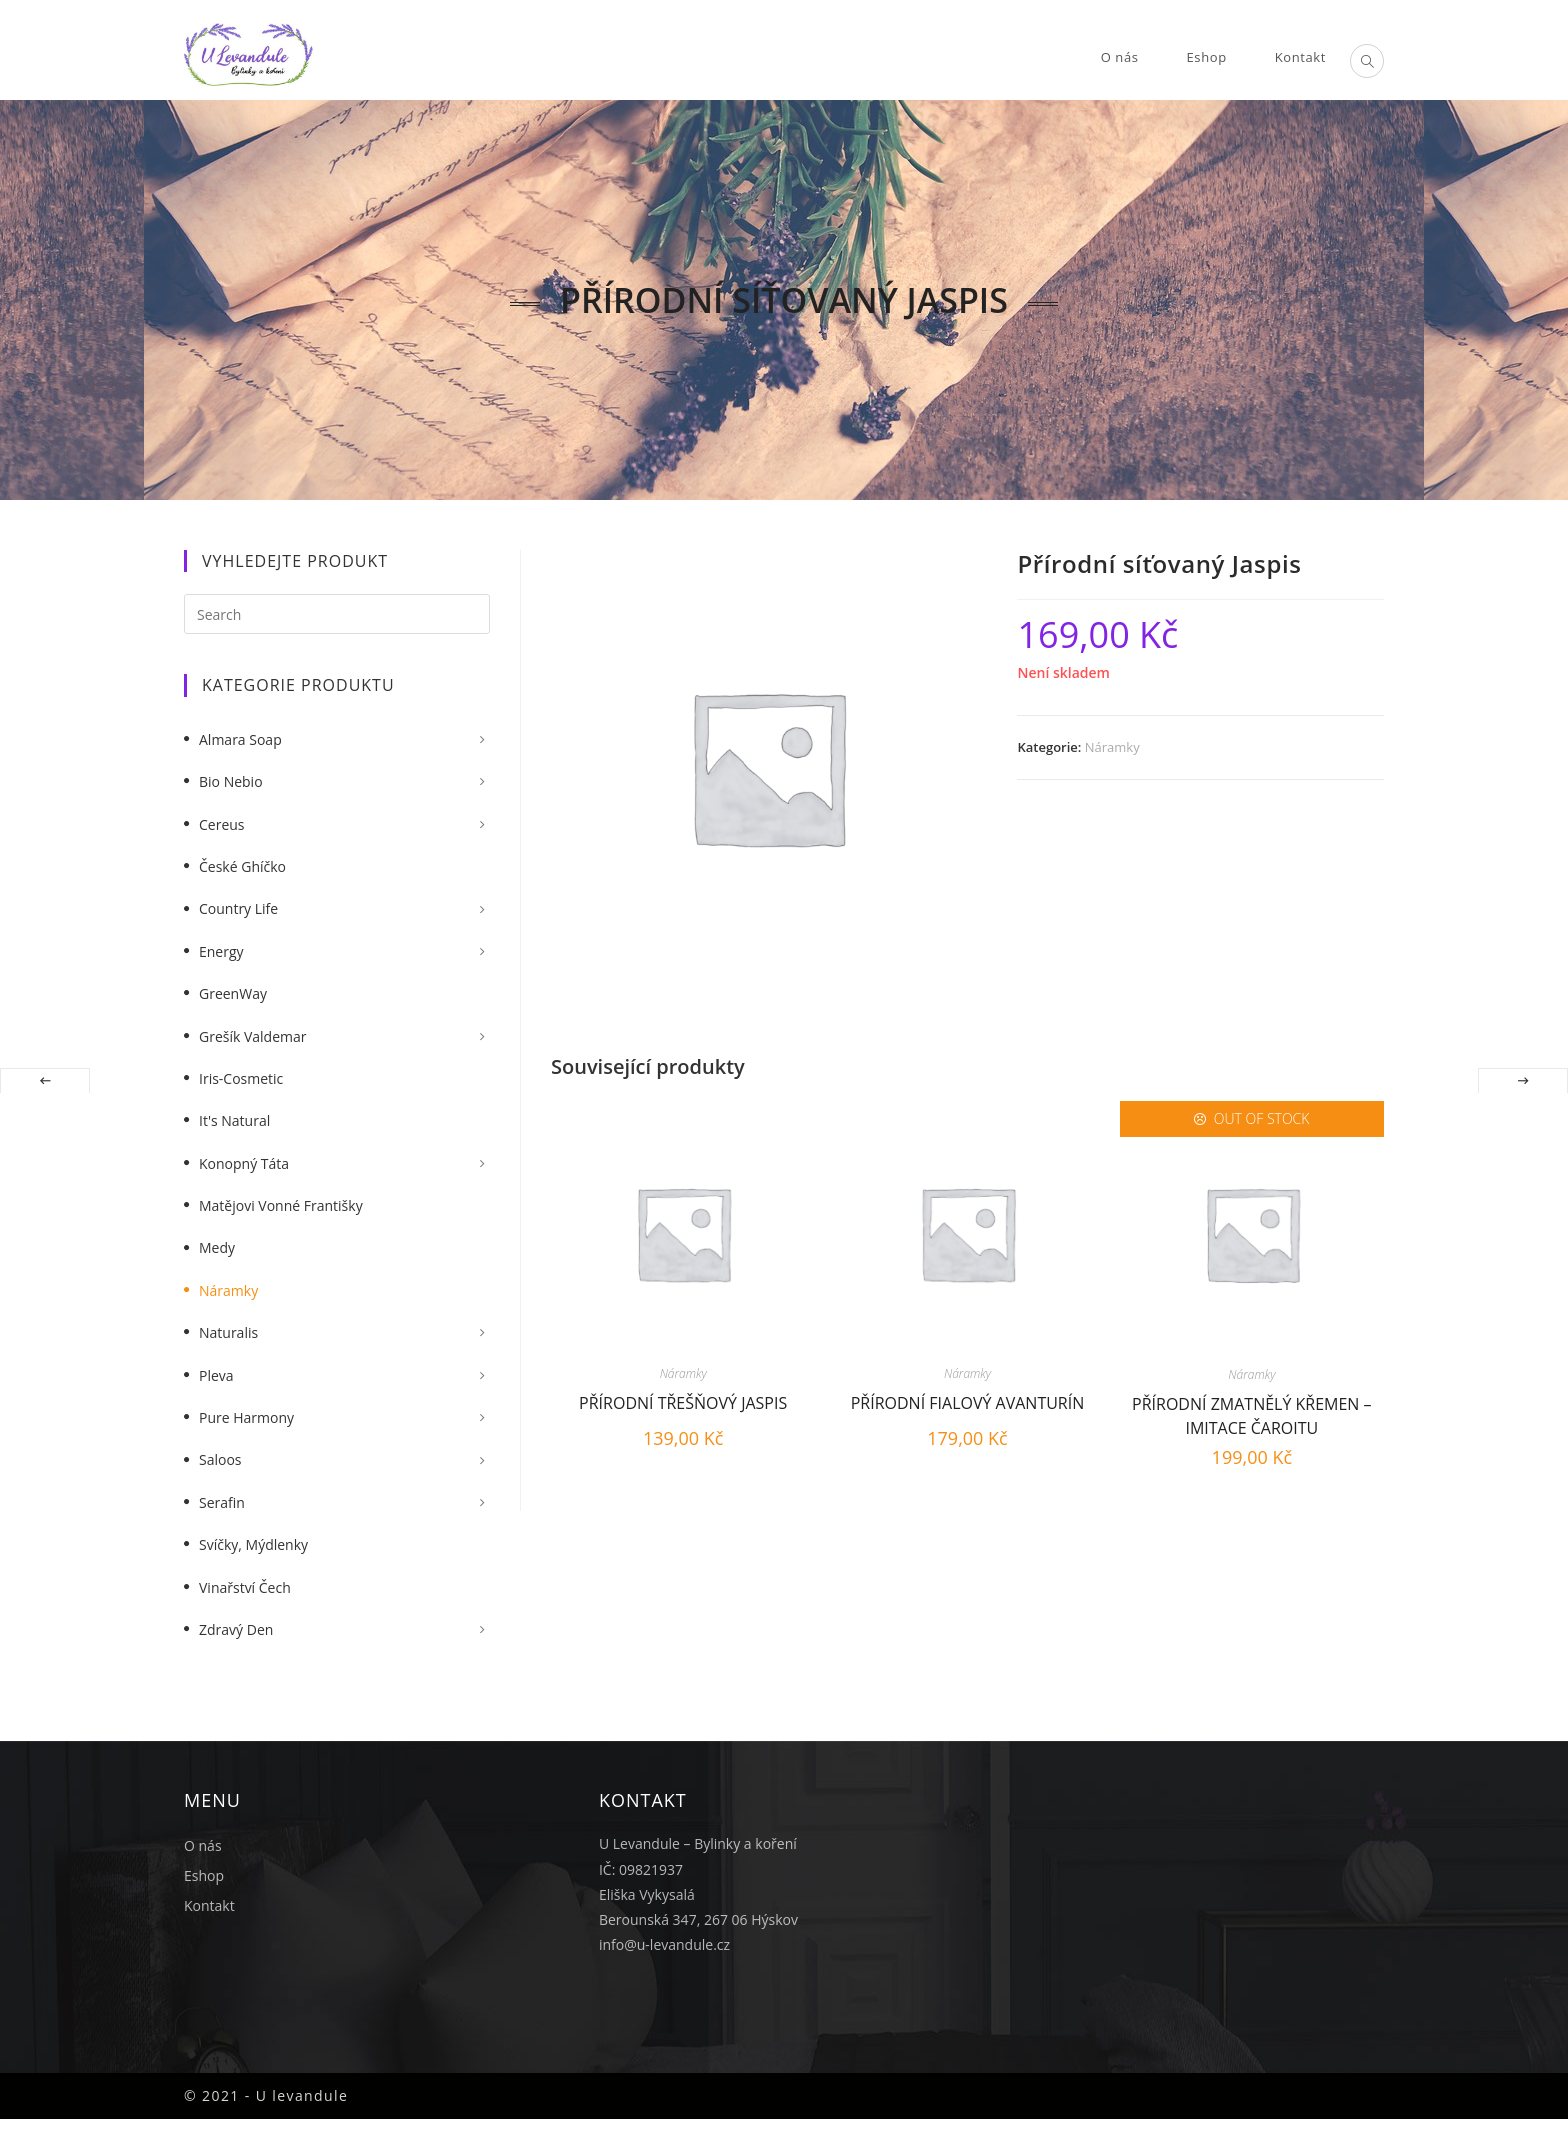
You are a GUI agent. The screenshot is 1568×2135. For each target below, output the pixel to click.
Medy (217, 1247)
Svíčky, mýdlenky (253, 1544)
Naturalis (228, 1332)
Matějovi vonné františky (281, 1205)
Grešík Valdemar (253, 1036)
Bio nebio (231, 781)
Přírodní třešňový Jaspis (683, 1403)
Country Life (238, 908)
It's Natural (234, 1120)
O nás (203, 1845)
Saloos (220, 1459)
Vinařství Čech (245, 1587)
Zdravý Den (236, 1629)
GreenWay (233, 993)
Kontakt (209, 1905)
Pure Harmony (246, 1417)
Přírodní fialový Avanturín (968, 1403)
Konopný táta (244, 1163)
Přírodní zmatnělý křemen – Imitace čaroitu (1251, 1413)
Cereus (222, 824)
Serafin (222, 1502)
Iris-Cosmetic (241, 1078)
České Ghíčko (242, 866)
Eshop (204, 1875)
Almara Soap (240, 739)
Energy (221, 951)
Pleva (216, 1375)
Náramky (1112, 747)
